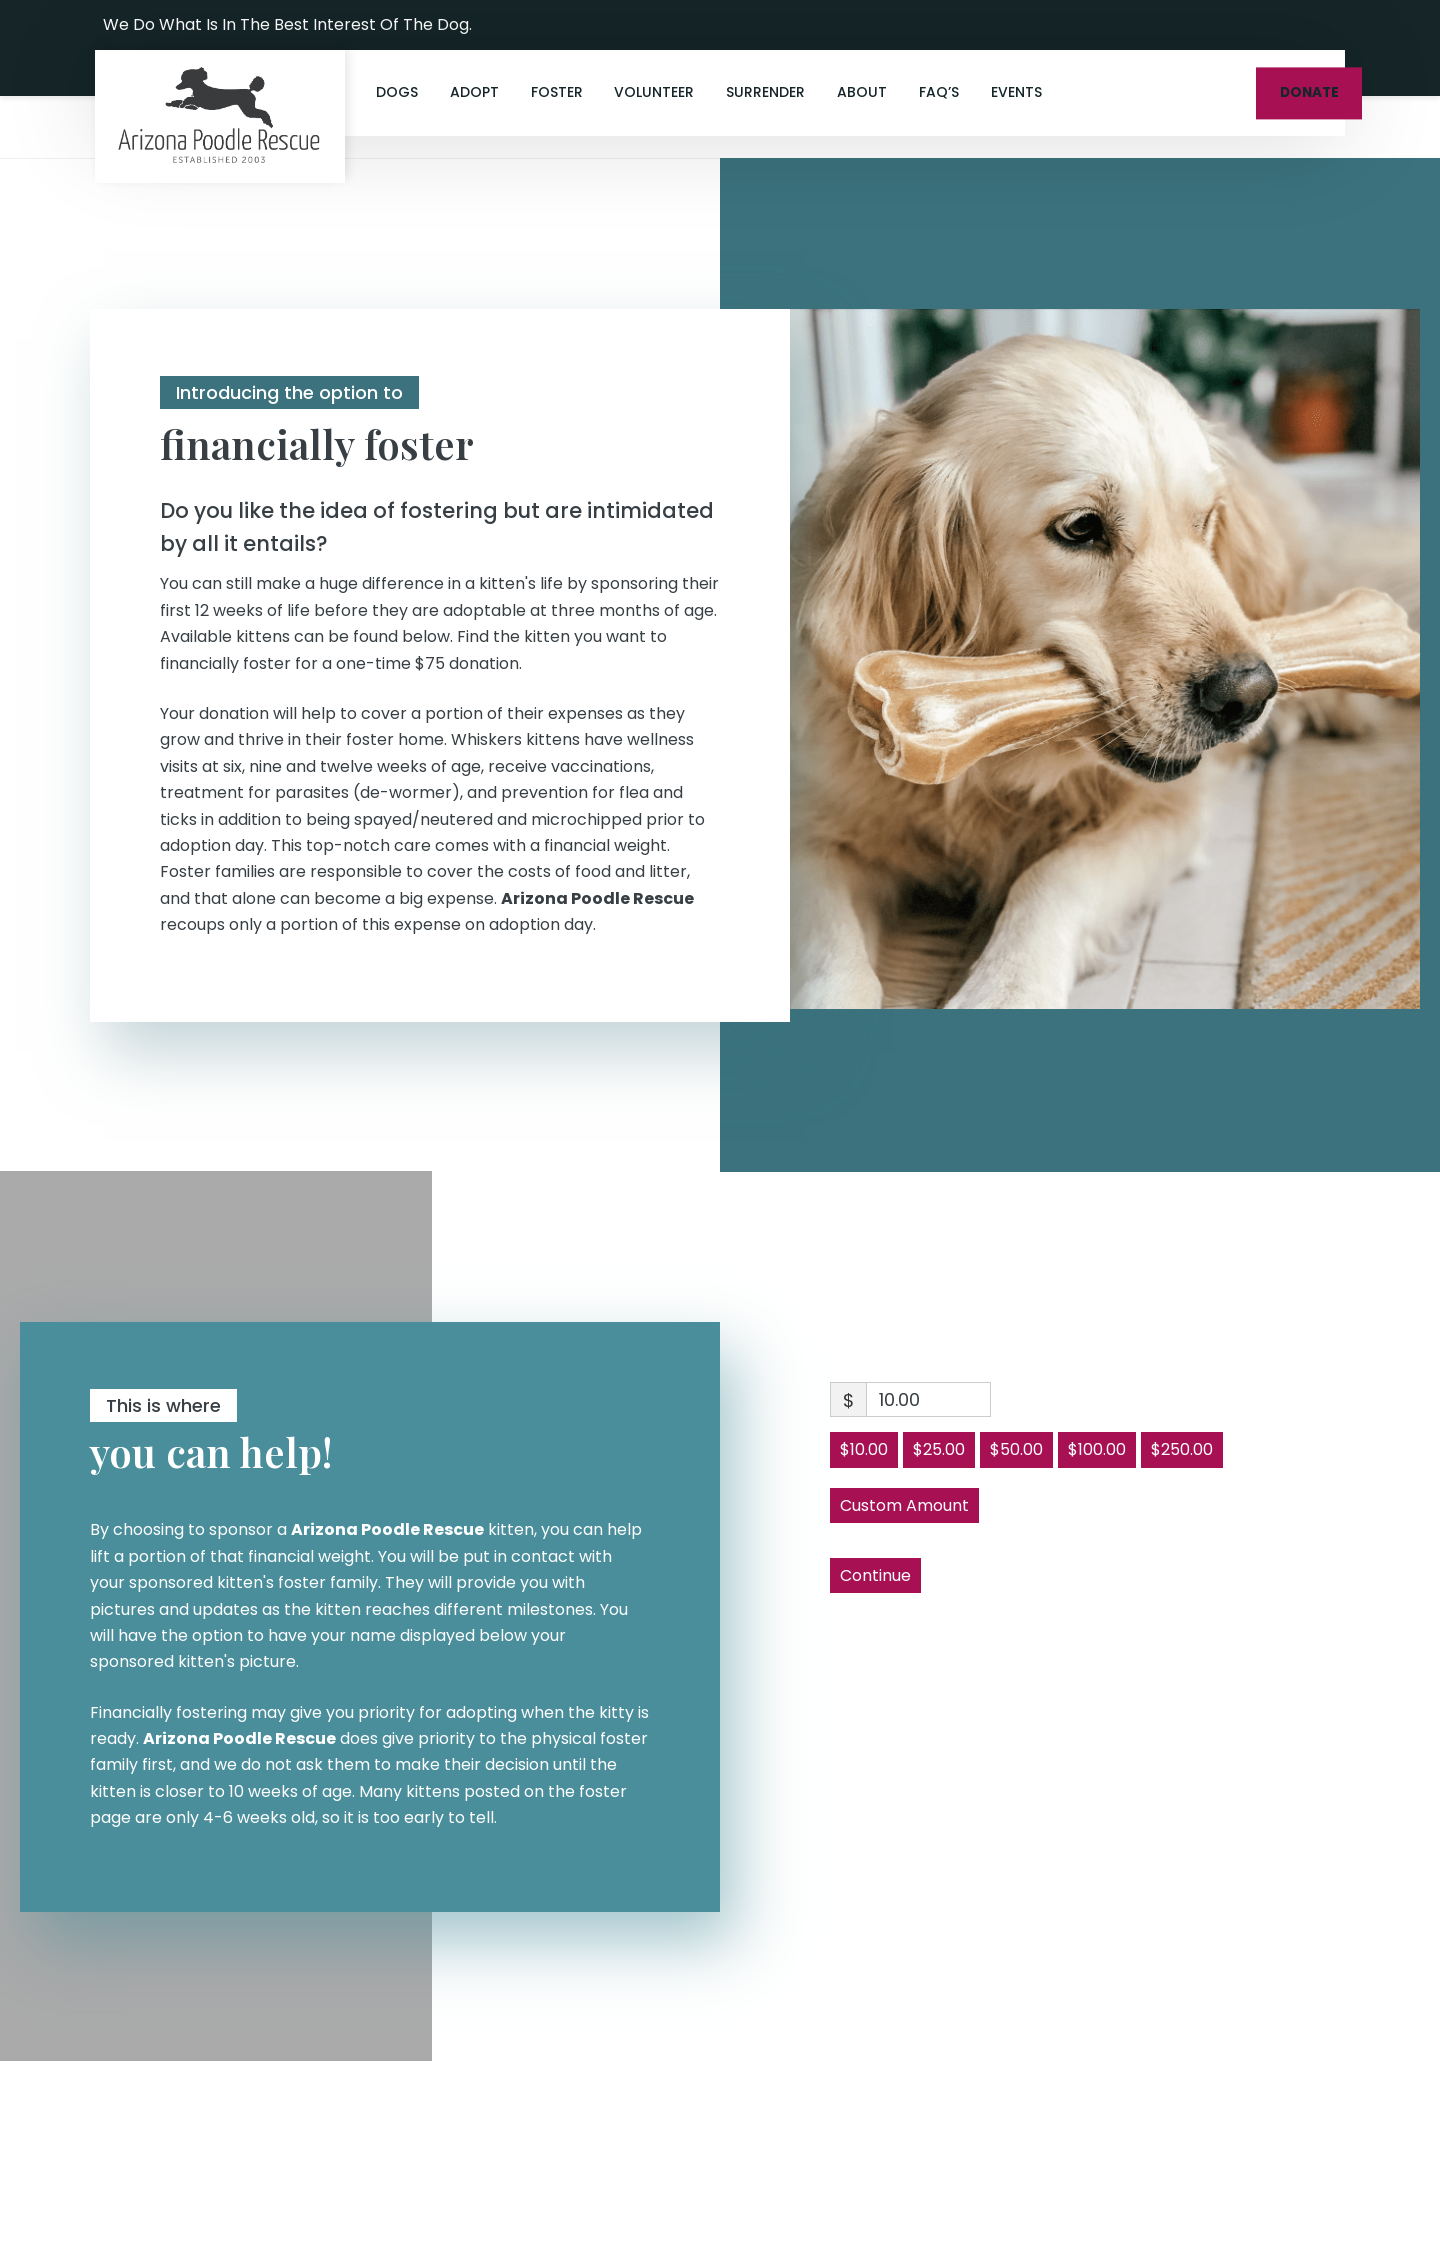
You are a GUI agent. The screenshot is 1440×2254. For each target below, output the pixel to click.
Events (1016, 92)
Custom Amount (904, 1505)
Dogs (397, 92)
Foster (557, 92)
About (862, 92)
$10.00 (864, 1449)
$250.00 (1182, 1449)
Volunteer (654, 92)
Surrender (765, 92)
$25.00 (939, 1449)
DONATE (1309, 92)
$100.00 (1097, 1449)
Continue (875, 1575)
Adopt (474, 92)
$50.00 (1016, 1449)
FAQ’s (939, 92)
